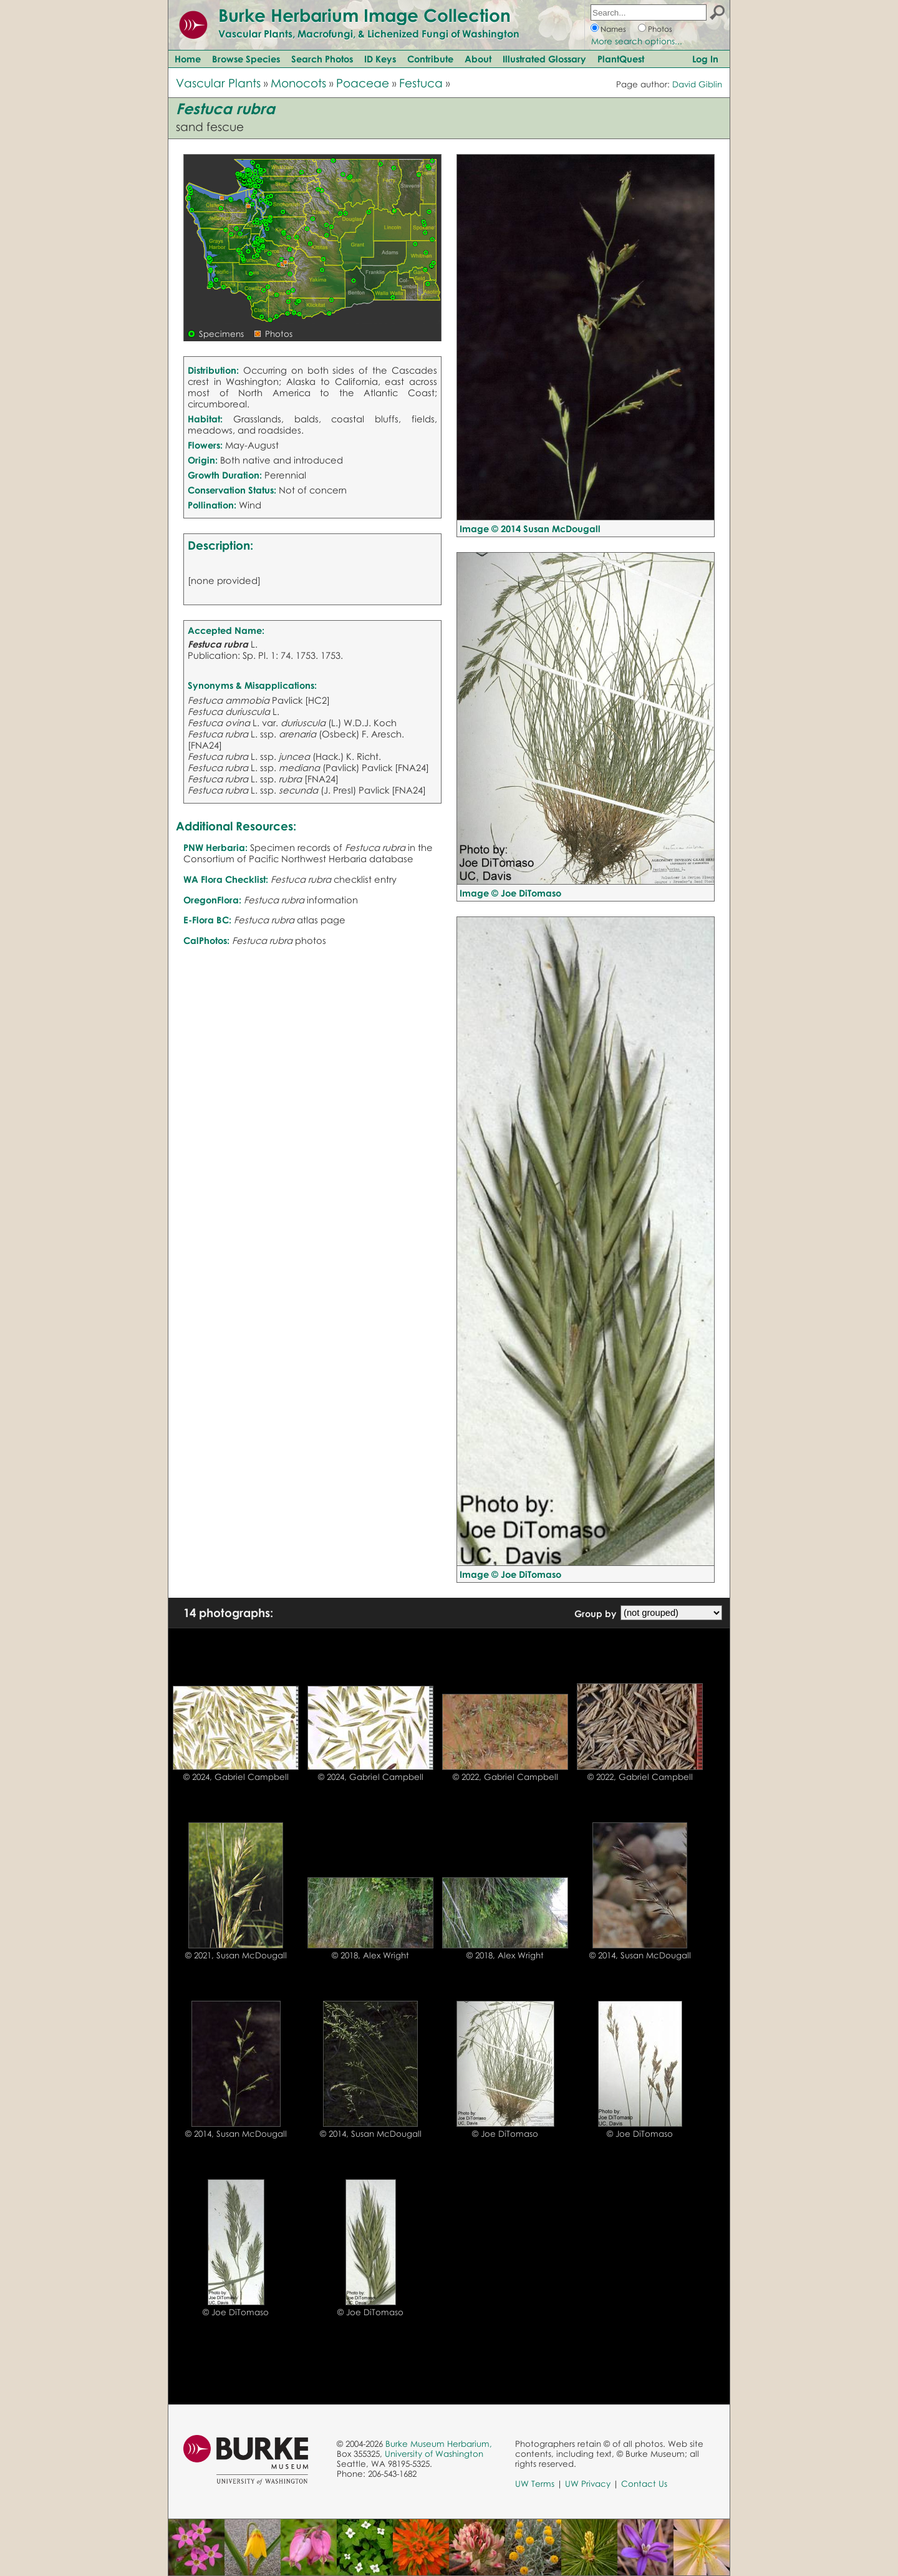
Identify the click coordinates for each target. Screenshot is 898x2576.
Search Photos (322, 58)
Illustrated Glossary (544, 58)
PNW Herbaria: (215, 847)
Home (188, 58)
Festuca (421, 82)
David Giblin (697, 84)
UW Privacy (588, 2484)
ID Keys (380, 58)
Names (613, 29)
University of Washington (434, 2454)
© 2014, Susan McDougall (640, 1955)
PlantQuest (620, 58)
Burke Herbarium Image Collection (364, 15)
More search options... (636, 41)
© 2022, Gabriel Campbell (505, 1777)
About (478, 58)
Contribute (430, 58)
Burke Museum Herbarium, (438, 2444)
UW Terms (534, 2484)
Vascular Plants (218, 82)
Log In (705, 58)
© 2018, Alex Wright (370, 1955)
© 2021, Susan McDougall (236, 1955)
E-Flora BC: (207, 919)
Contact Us (644, 2484)
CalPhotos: (206, 940)
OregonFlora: (212, 899)
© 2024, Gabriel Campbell (236, 1777)
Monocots (298, 82)
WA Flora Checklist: (225, 879)
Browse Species (246, 58)
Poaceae (362, 82)
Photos (660, 29)
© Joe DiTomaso (505, 2134)
